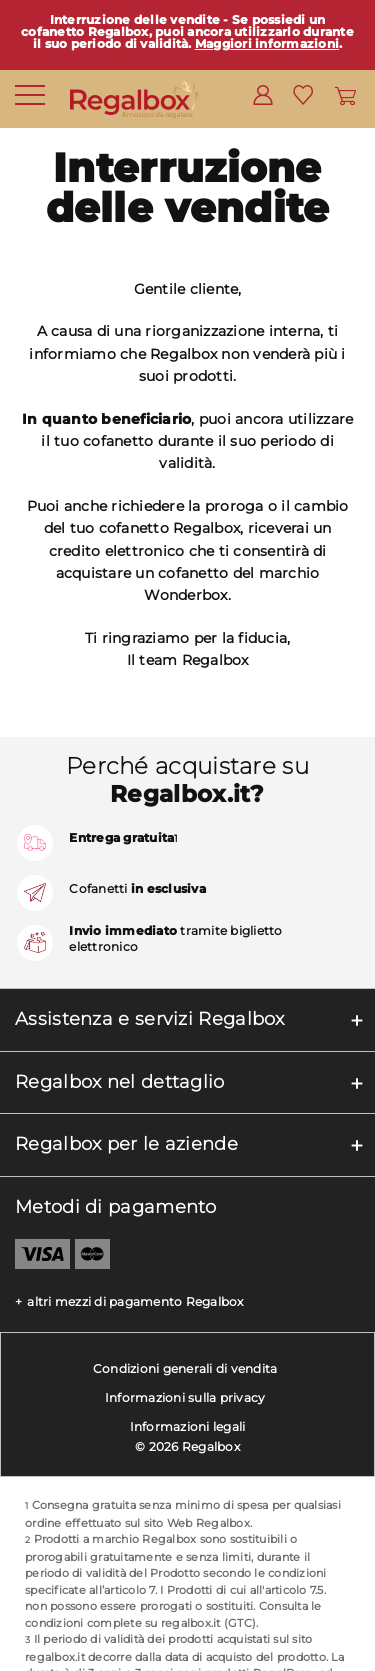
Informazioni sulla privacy (185, 1397)
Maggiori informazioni (267, 43)
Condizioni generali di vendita (185, 1368)
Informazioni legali (188, 1426)
